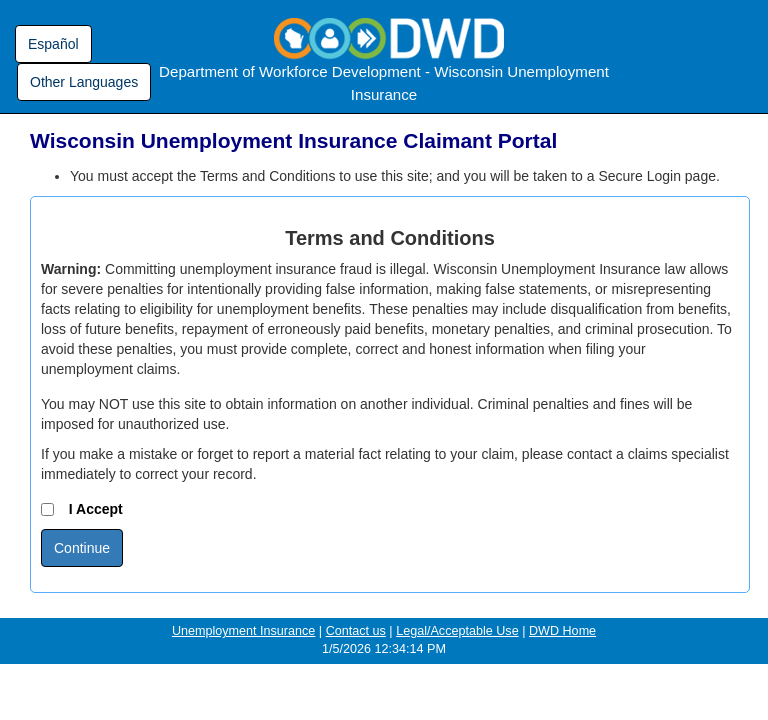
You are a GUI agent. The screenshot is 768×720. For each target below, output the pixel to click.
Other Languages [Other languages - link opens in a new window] (84, 82)
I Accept (82, 509)
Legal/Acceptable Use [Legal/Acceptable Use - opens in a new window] (457, 631)
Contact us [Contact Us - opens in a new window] (356, 631)
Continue (82, 548)
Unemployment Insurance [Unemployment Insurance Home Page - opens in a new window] (244, 631)
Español (53, 44)
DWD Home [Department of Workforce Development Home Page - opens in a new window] (562, 631)
